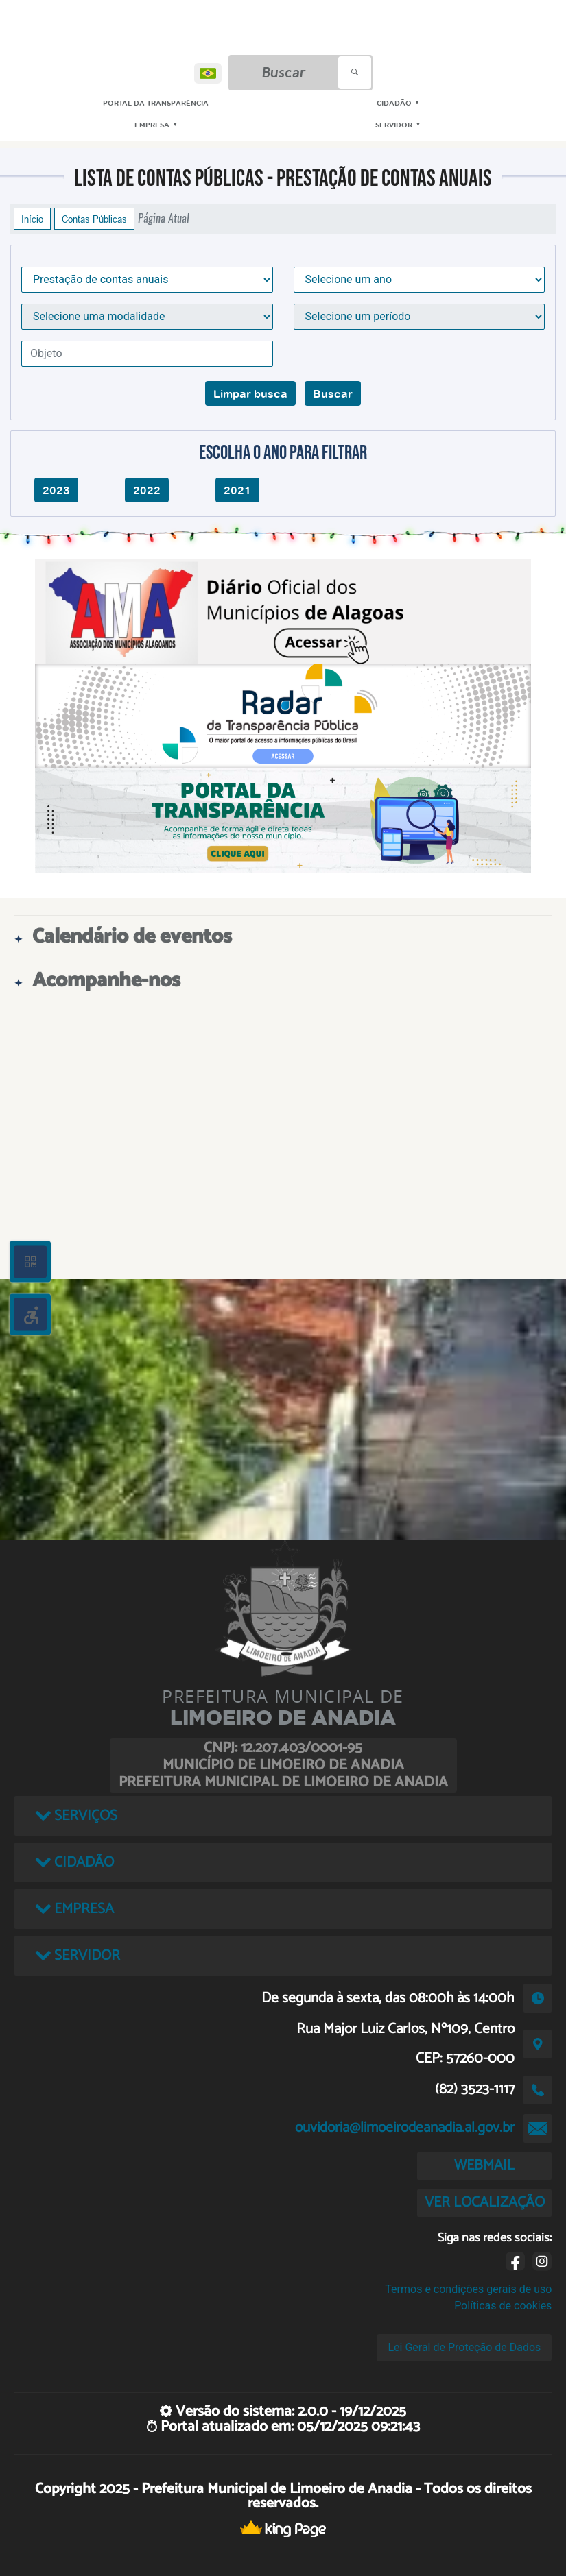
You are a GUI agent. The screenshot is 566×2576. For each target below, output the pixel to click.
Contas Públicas (94, 219)
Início (32, 219)
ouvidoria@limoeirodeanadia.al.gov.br (405, 2127)
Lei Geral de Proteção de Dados (464, 2347)
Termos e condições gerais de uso (468, 2289)
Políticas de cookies (503, 2305)
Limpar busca (250, 393)
